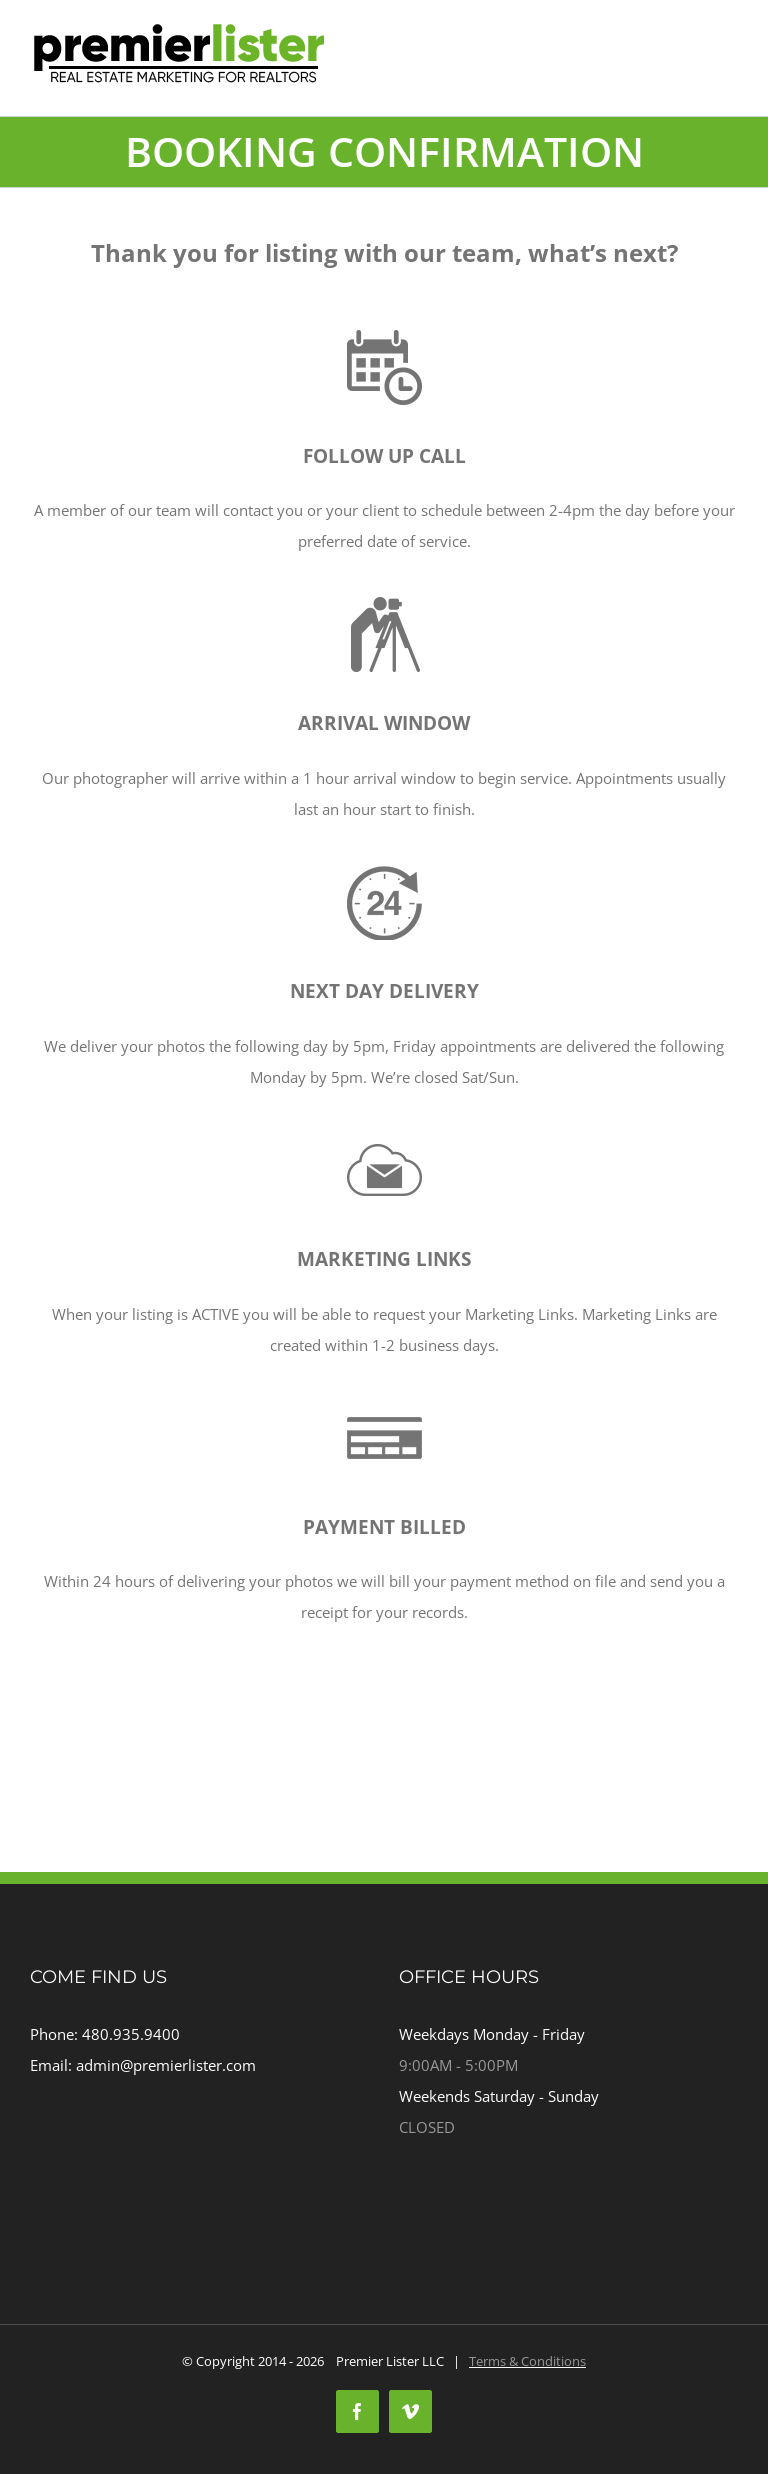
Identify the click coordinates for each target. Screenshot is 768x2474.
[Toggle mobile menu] (727, 85)
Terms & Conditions (527, 2361)
